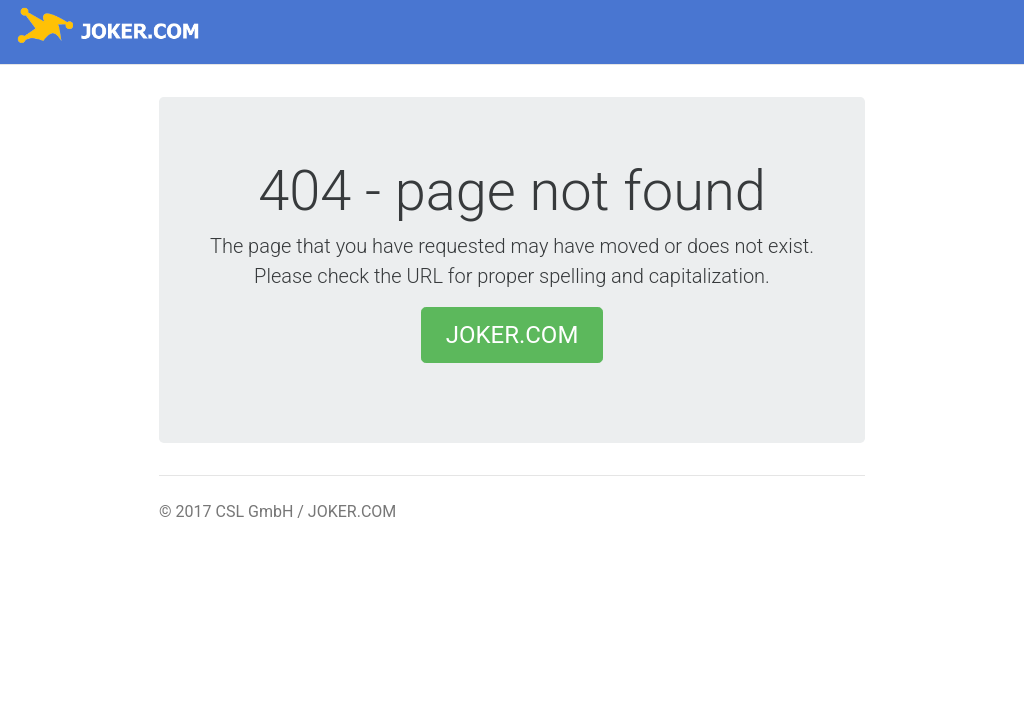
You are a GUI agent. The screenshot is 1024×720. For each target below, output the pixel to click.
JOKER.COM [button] (512, 335)
